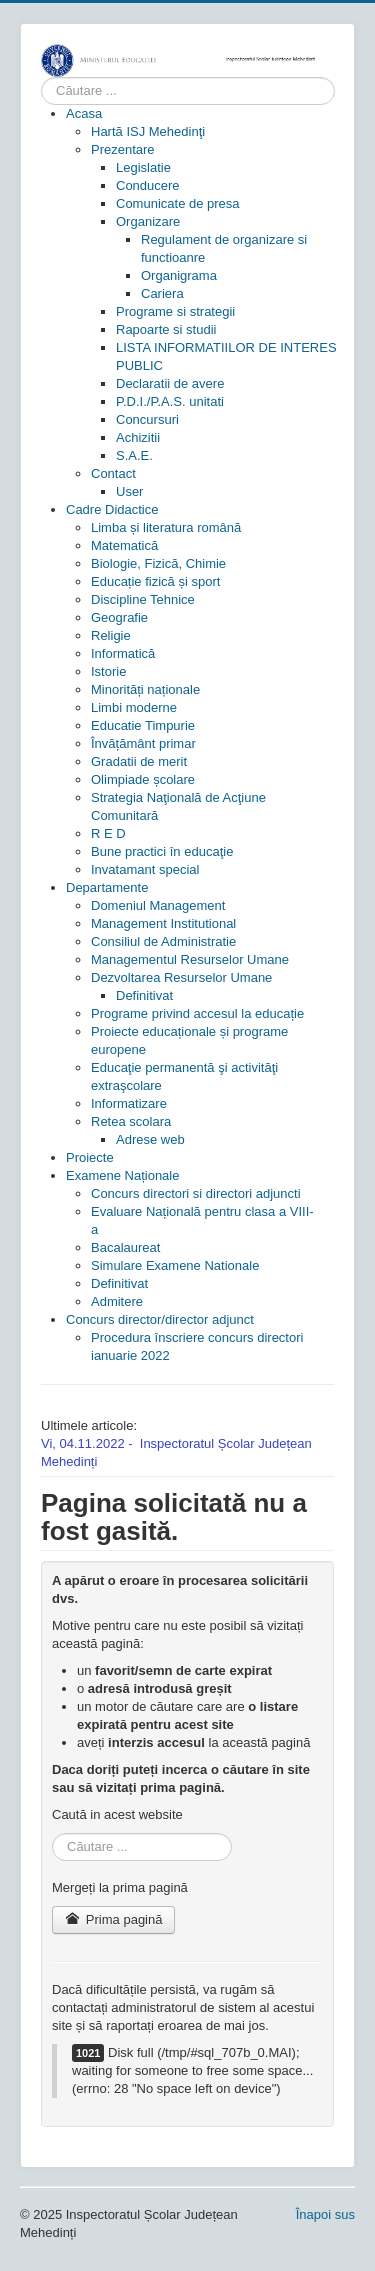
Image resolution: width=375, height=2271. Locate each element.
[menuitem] (84, 113)
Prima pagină (113, 1919)
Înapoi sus (325, 2214)
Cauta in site (41, 77)
